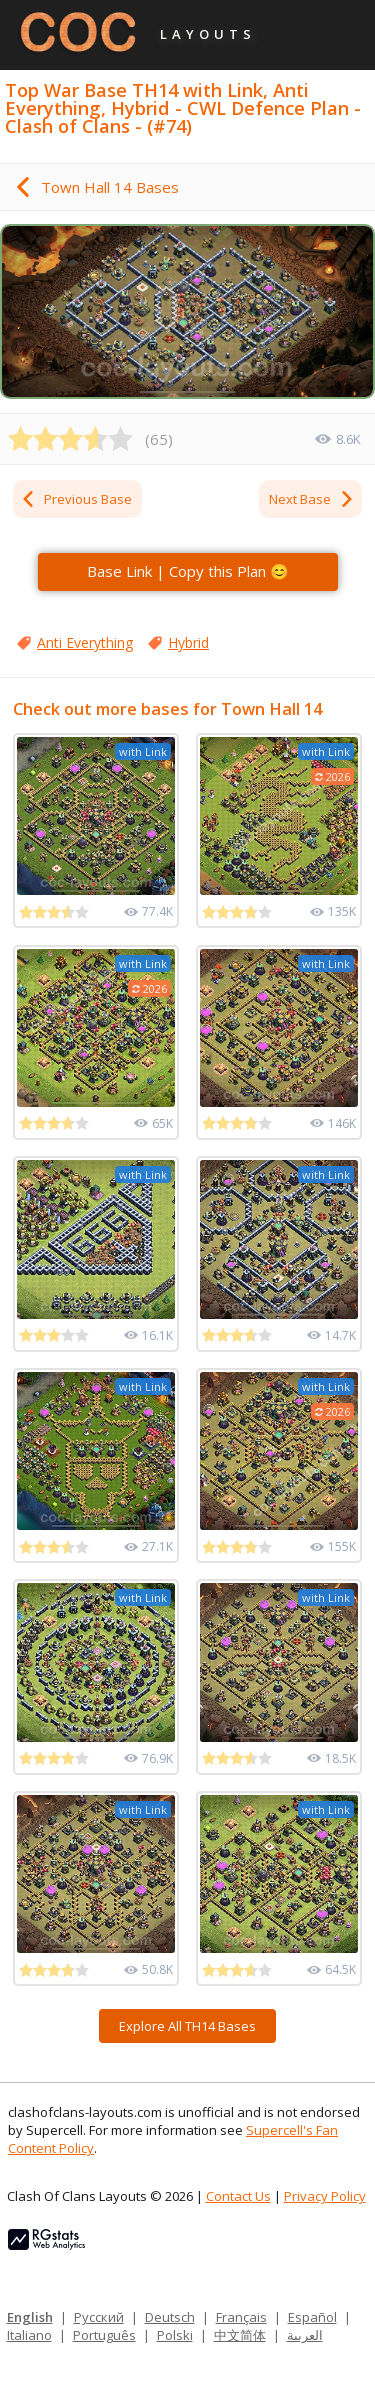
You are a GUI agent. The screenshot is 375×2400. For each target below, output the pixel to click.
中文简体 (240, 2335)
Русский (99, 2317)
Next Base (312, 499)
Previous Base (76, 499)
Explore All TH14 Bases (187, 2026)
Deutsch (170, 2317)
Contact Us (238, 2196)
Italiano (29, 2335)
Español (312, 2317)
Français (241, 2317)
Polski (175, 2335)
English (30, 2317)
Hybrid (188, 642)
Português (104, 2335)
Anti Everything (85, 642)
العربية (305, 2335)
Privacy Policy (325, 2196)
